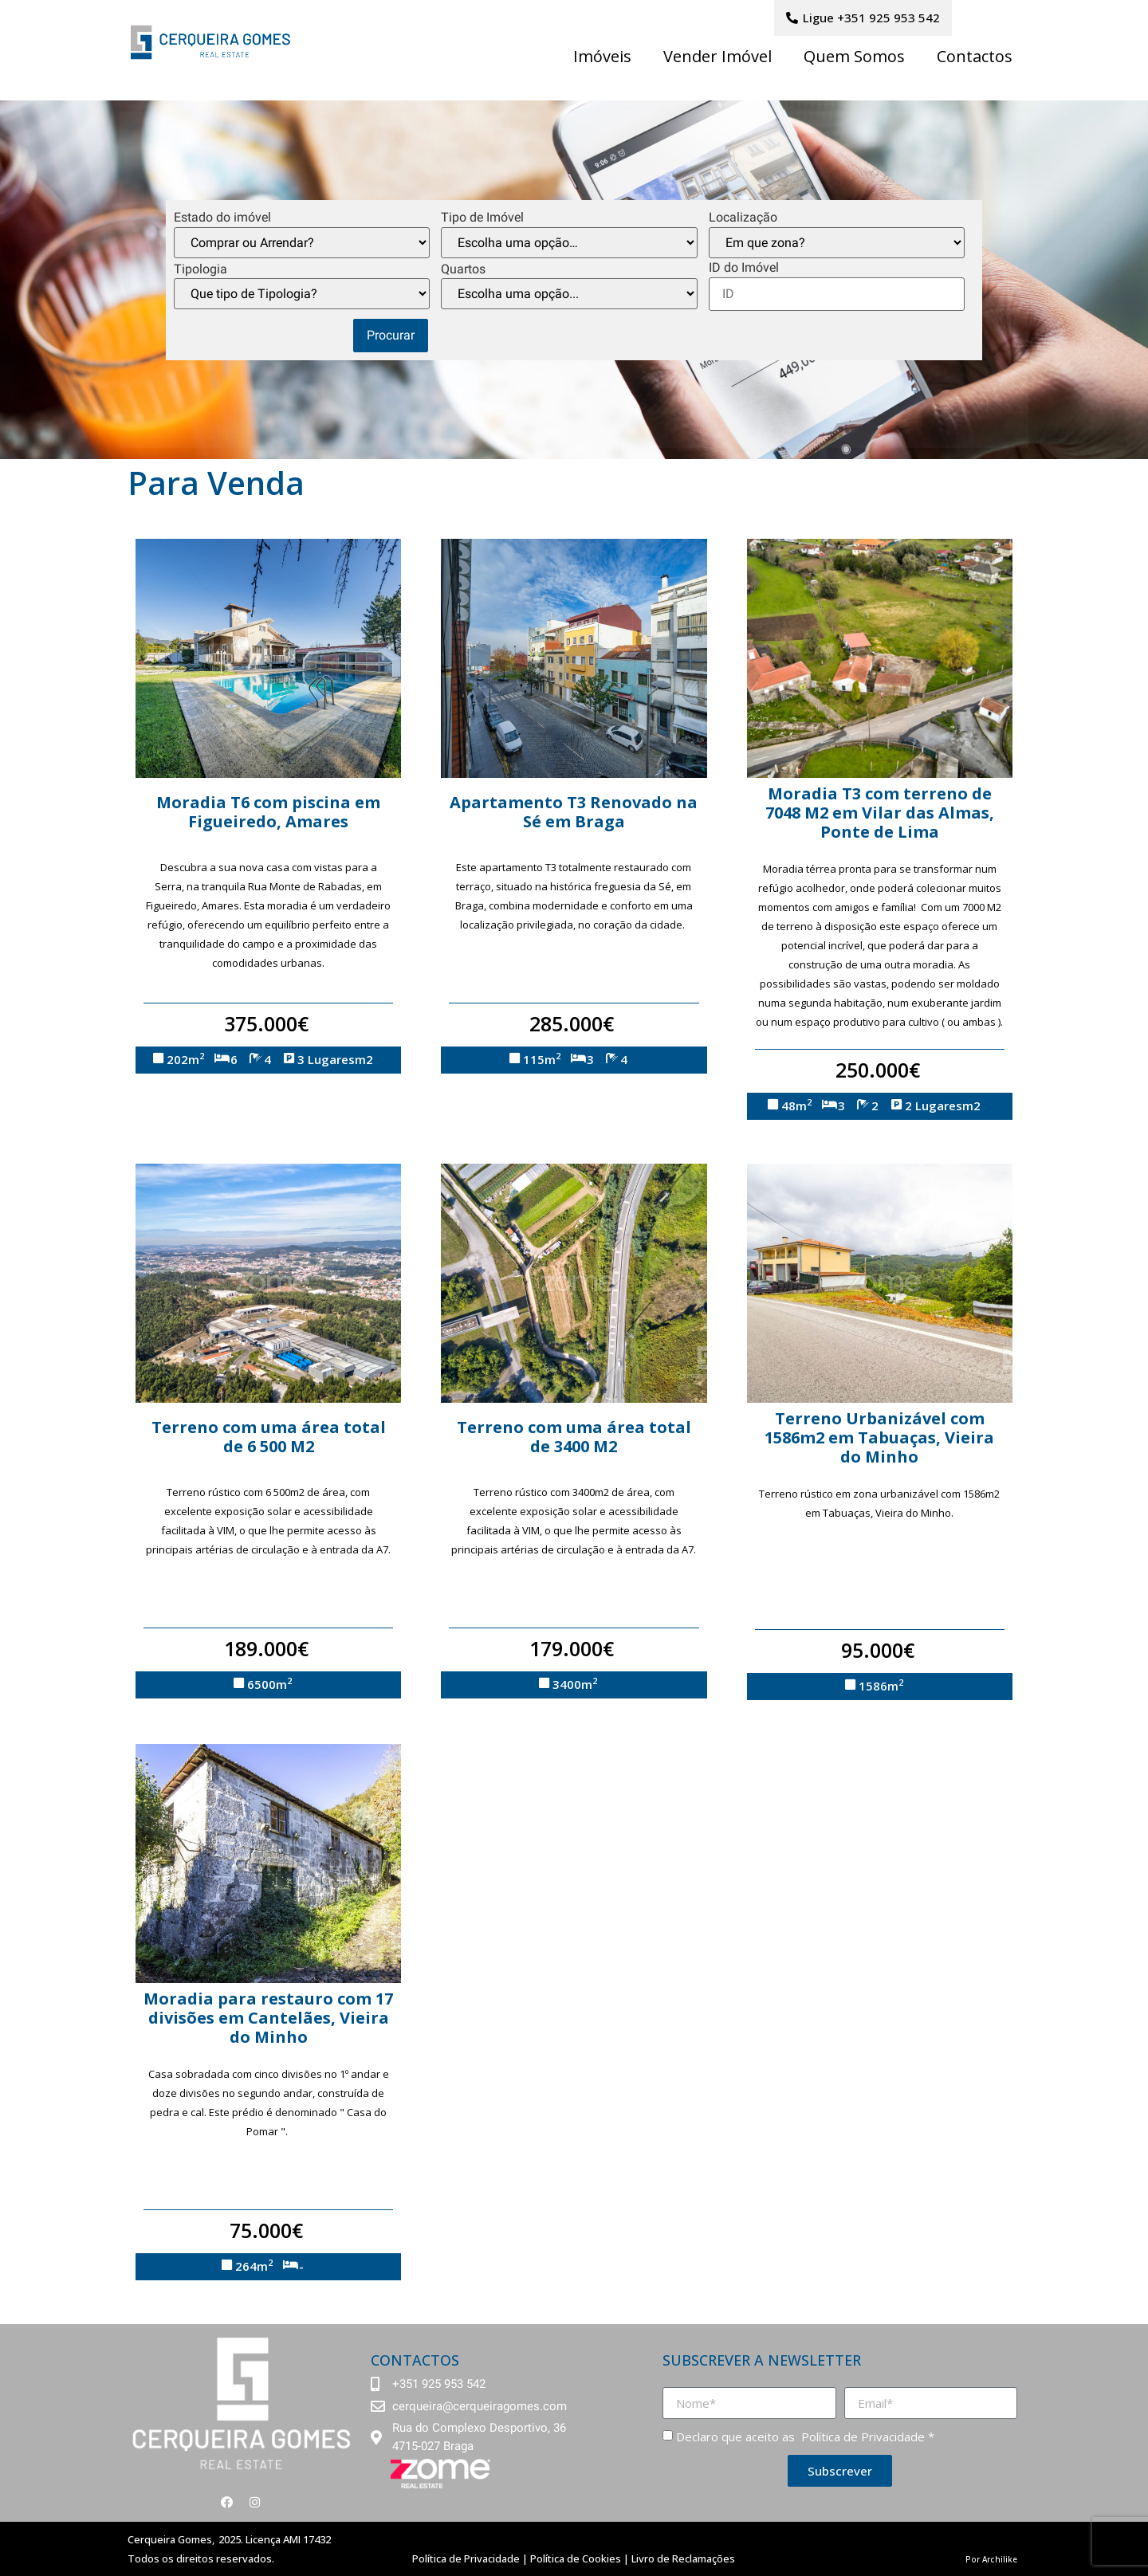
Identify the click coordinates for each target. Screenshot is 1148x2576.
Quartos (463, 269)
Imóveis (602, 56)
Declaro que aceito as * (805, 2436)
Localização (743, 217)
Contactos (974, 56)
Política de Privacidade (861, 2436)
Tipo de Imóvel (482, 217)
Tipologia (200, 269)
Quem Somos (854, 56)
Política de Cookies (575, 2558)
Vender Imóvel (717, 56)
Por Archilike (991, 2559)
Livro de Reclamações (683, 2558)
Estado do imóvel (222, 217)
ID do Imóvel (744, 267)
